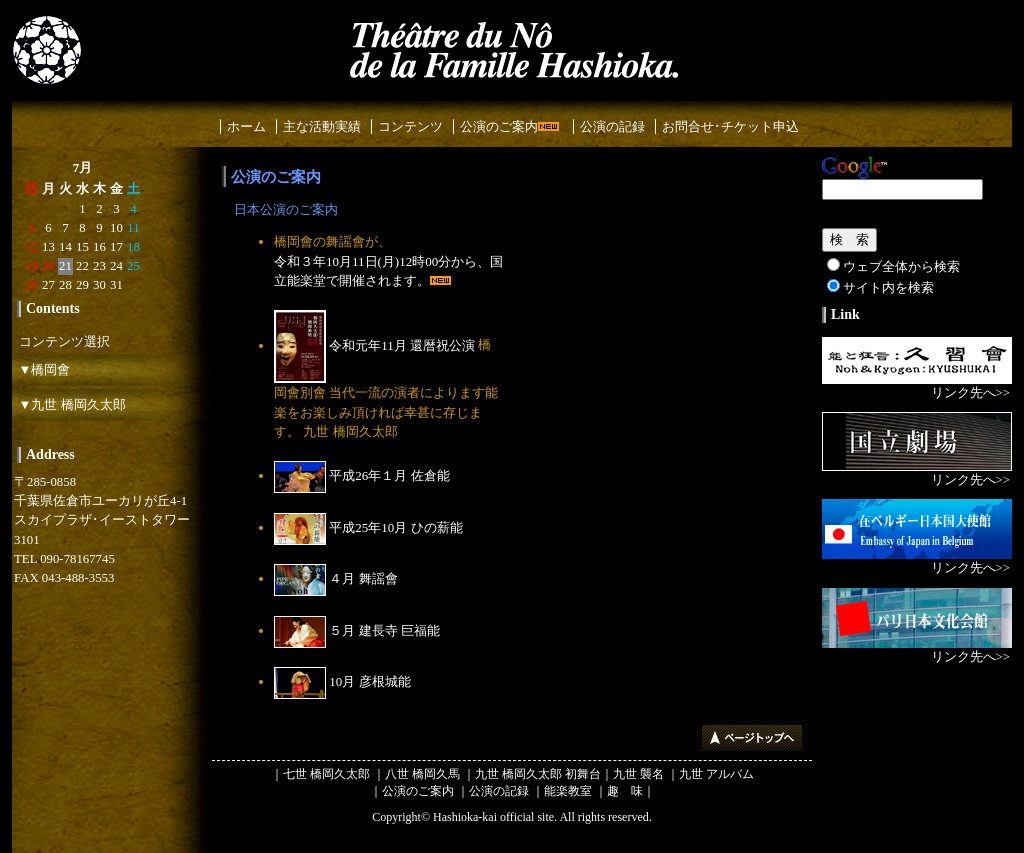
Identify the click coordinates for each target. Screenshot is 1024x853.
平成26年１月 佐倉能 (362, 475)
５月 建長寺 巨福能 (357, 630)
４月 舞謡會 (336, 578)
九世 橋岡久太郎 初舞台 (538, 774)
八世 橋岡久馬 (422, 774)
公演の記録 (612, 126)
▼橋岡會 (41, 369)
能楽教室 (568, 791)
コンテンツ (410, 126)
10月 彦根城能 (342, 681)
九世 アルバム (716, 774)
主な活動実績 (322, 126)
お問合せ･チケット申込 (730, 126)
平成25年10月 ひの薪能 (368, 527)
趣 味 (625, 791)
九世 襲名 (638, 774)
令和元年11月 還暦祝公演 (374, 345)
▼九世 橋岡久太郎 (69, 404)
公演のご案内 (509, 126)
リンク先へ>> (970, 393)
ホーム (246, 126)
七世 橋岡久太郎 (326, 774)
